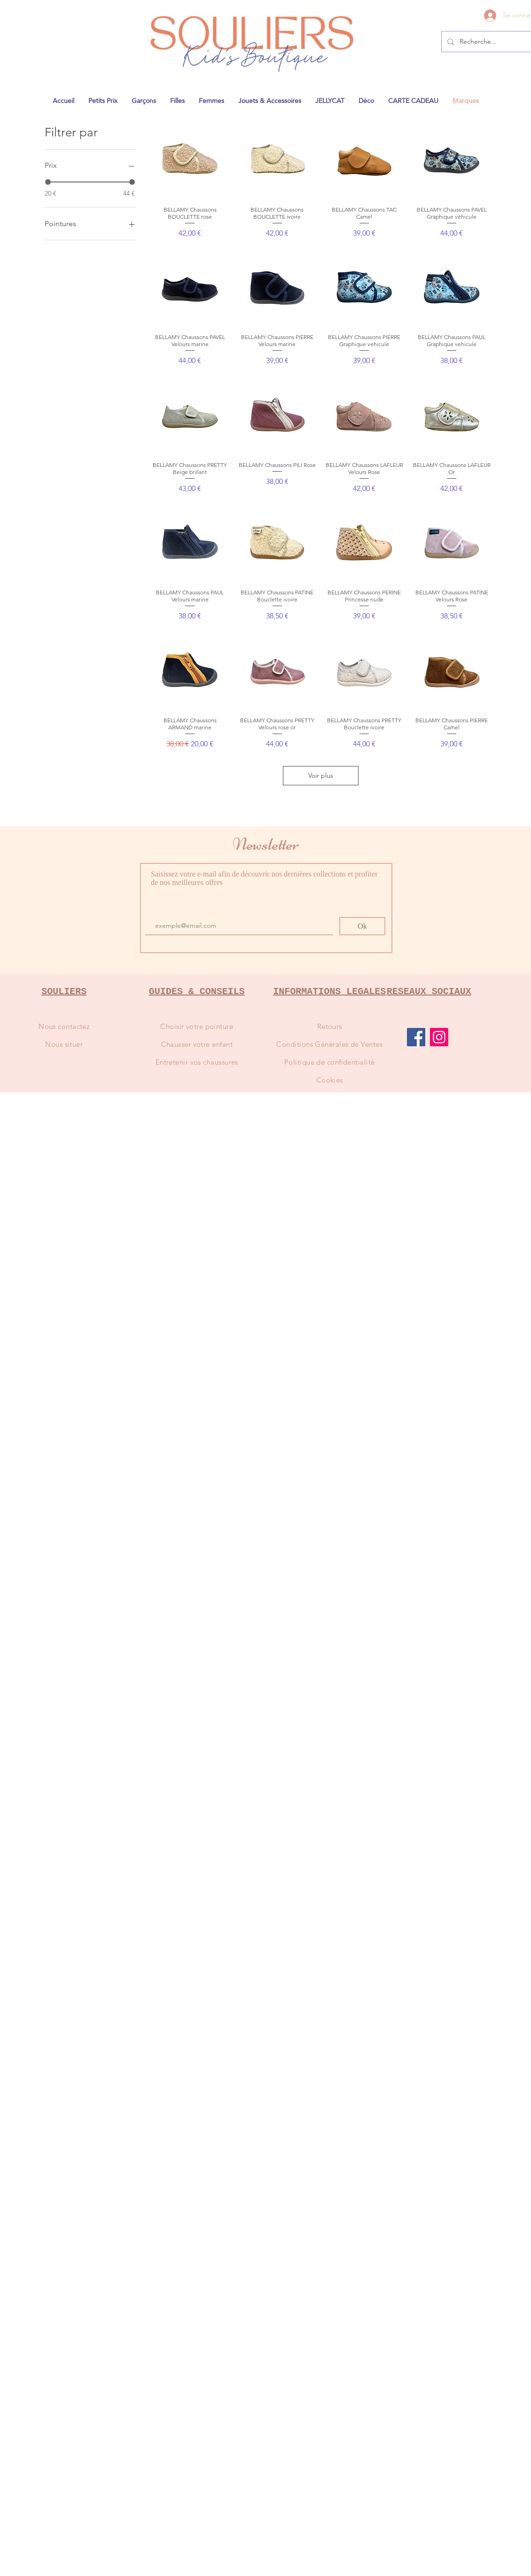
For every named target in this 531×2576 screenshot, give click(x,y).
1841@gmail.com (382, 2)
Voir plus (320, 775)
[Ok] (362, 926)
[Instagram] (439, 1037)
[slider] (48, 182)
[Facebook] (416, 1037)
